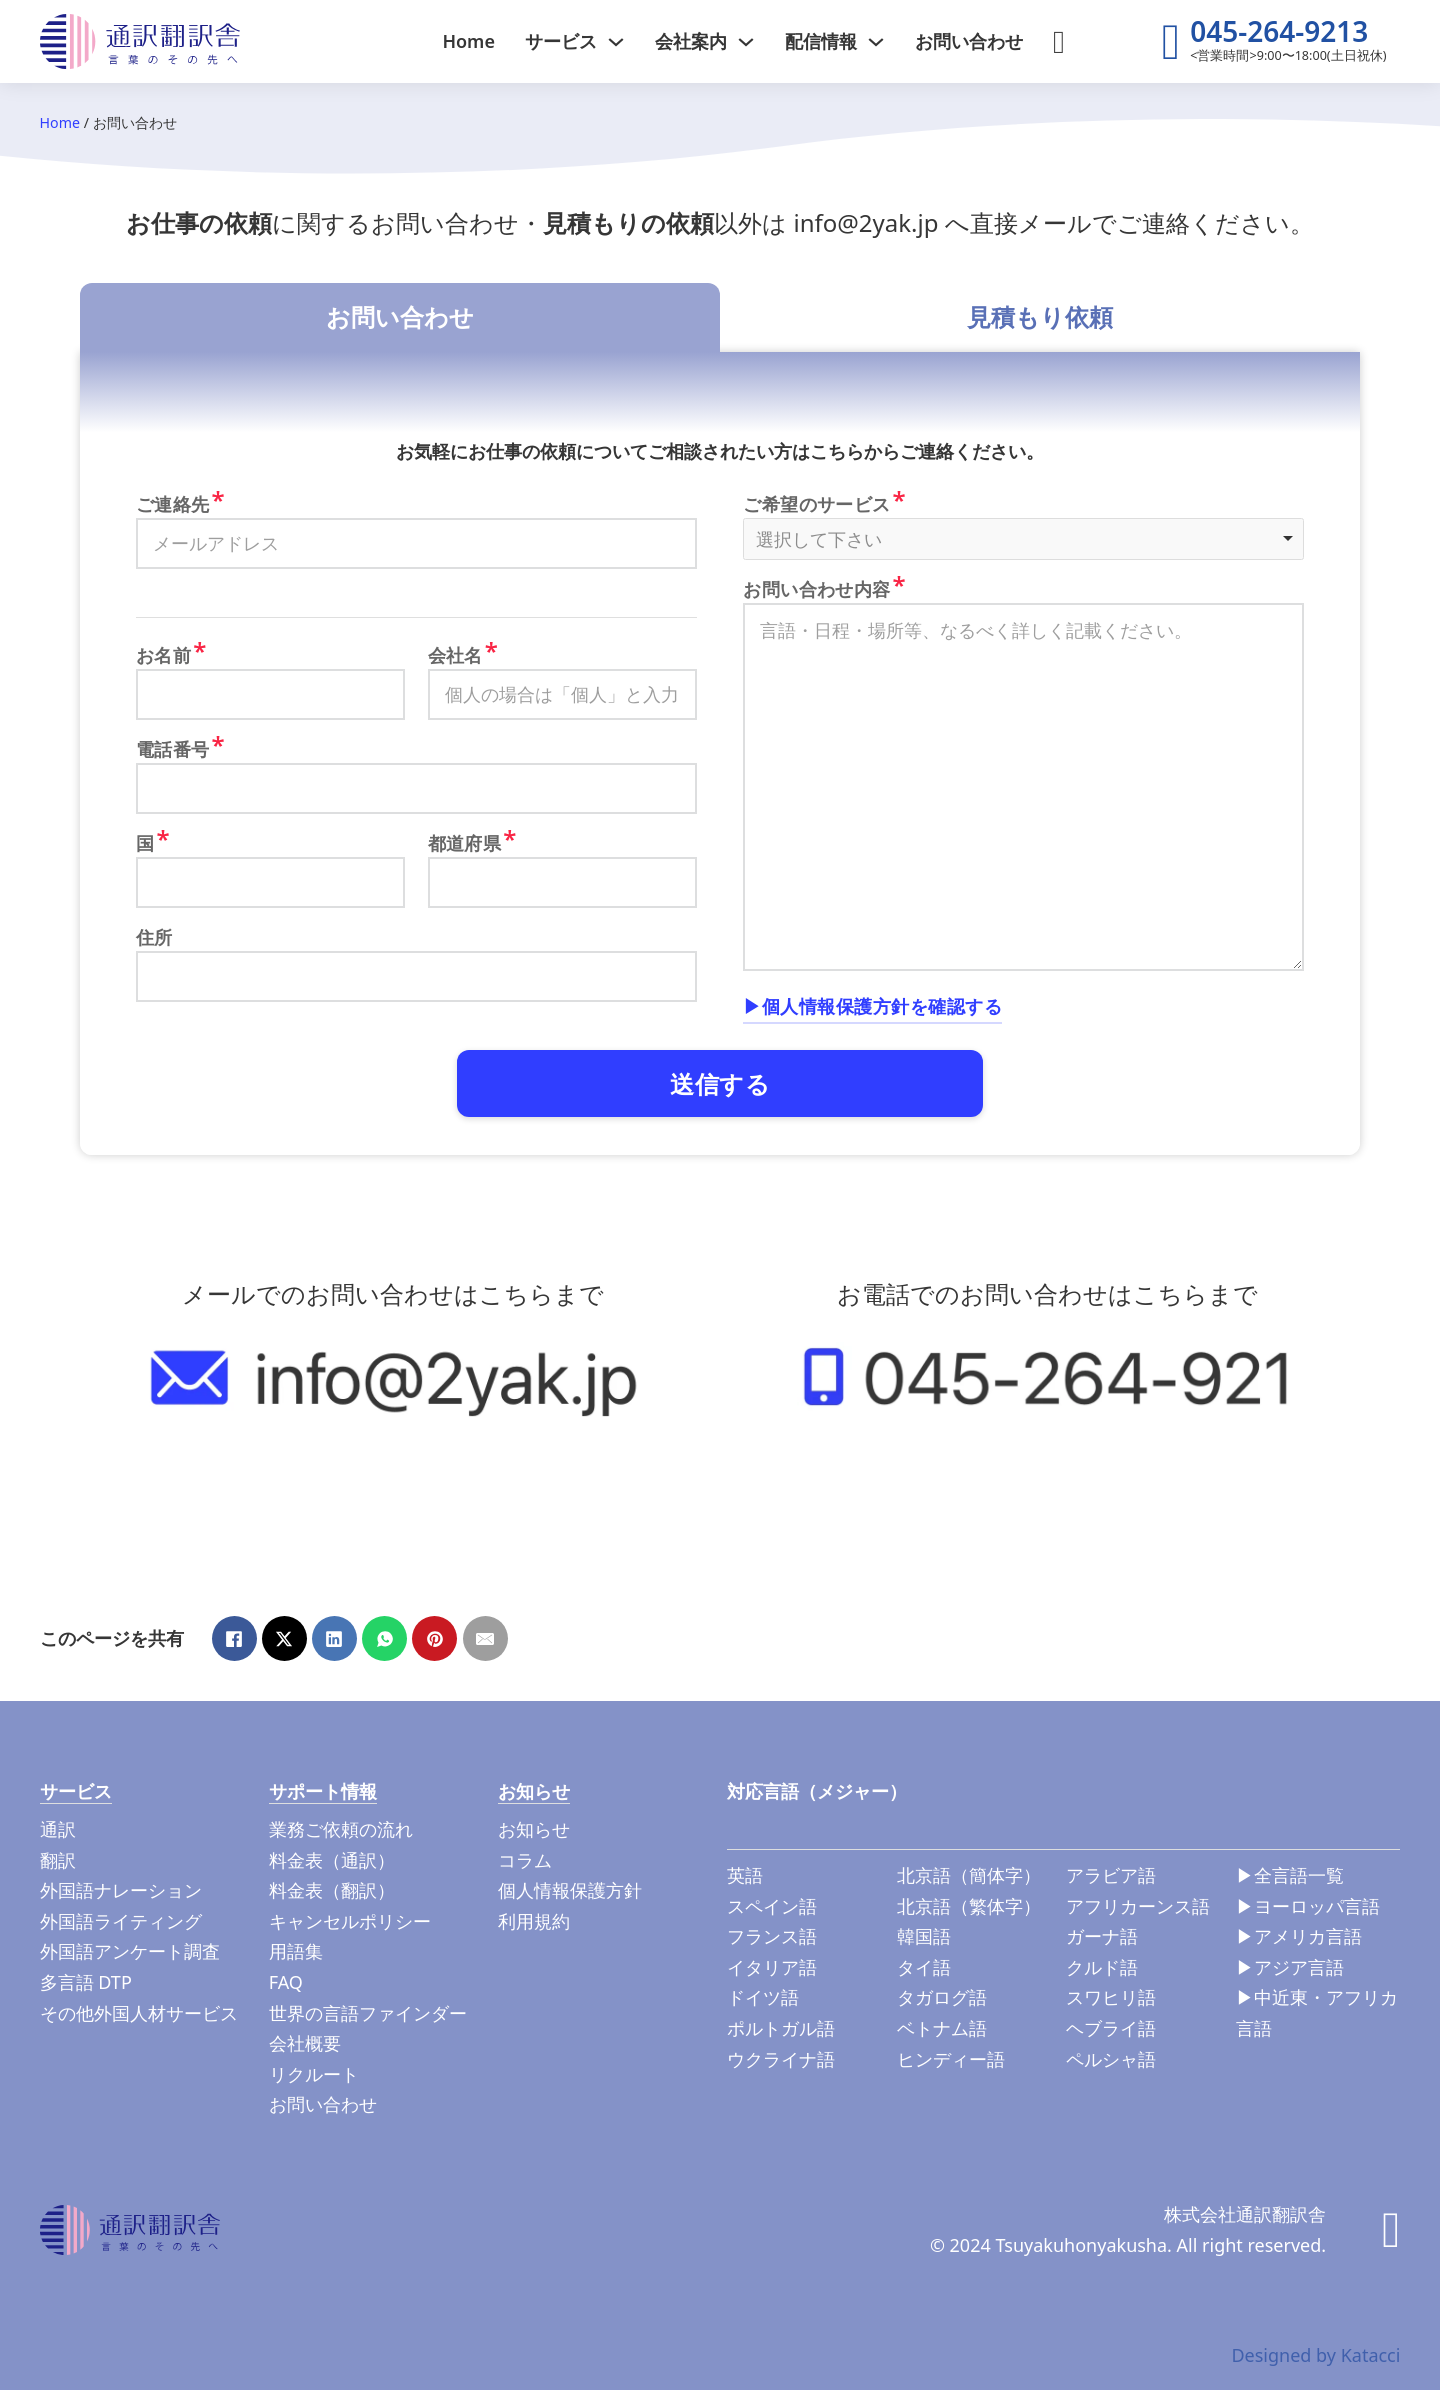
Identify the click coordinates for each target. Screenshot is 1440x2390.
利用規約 (534, 1921)
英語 (745, 1875)
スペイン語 (772, 1906)
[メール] (485, 1638)
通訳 (58, 1829)
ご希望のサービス (816, 504)
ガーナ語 (1102, 1936)
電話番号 (173, 749)
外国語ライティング (121, 1921)
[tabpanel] (720, 753)
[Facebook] (234, 1638)
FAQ (286, 1982)
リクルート (314, 2074)
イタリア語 (772, 1967)
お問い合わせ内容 (816, 589)
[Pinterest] (434, 1638)
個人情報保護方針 (570, 1890)
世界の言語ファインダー (368, 2013)
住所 (154, 937)
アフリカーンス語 (1138, 1906)
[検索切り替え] (1059, 42)
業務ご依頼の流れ (341, 1829)
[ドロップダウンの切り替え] (616, 42)
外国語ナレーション (121, 1890)
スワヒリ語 (1111, 1997)
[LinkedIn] (334, 1638)
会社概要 (305, 2043)
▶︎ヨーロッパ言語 (1308, 1906)
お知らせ (534, 1829)
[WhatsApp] (384, 1638)
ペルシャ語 (1111, 2059)
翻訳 (58, 1860)
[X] (284, 1638)
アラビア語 (1111, 1875)
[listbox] (1023, 539)
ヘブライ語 (1111, 2028)
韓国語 (924, 1936)
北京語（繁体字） (969, 1906)
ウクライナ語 (781, 2059)
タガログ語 (942, 1997)
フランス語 (772, 1936)
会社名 (455, 655)
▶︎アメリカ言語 (1299, 1936)
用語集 (296, 1951)
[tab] (400, 317)
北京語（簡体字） (969, 1875)
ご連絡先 (173, 504)
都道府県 (465, 843)
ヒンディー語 (951, 2059)
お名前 (163, 655)
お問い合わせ (969, 41)
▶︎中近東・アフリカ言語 (1317, 2012)
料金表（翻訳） (332, 1890)
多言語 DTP (86, 1982)
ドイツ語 (763, 1997)
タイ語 (924, 1967)
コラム (525, 1860)
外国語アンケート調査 (130, 1951)
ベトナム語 (942, 2028)
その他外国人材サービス (139, 2013)
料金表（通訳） (332, 1860)
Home (468, 41)
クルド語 (1102, 1967)
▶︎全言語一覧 (1290, 1875)
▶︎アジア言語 (1290, 1967)
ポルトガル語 (781, 2028)
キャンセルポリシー (350, 1921)
